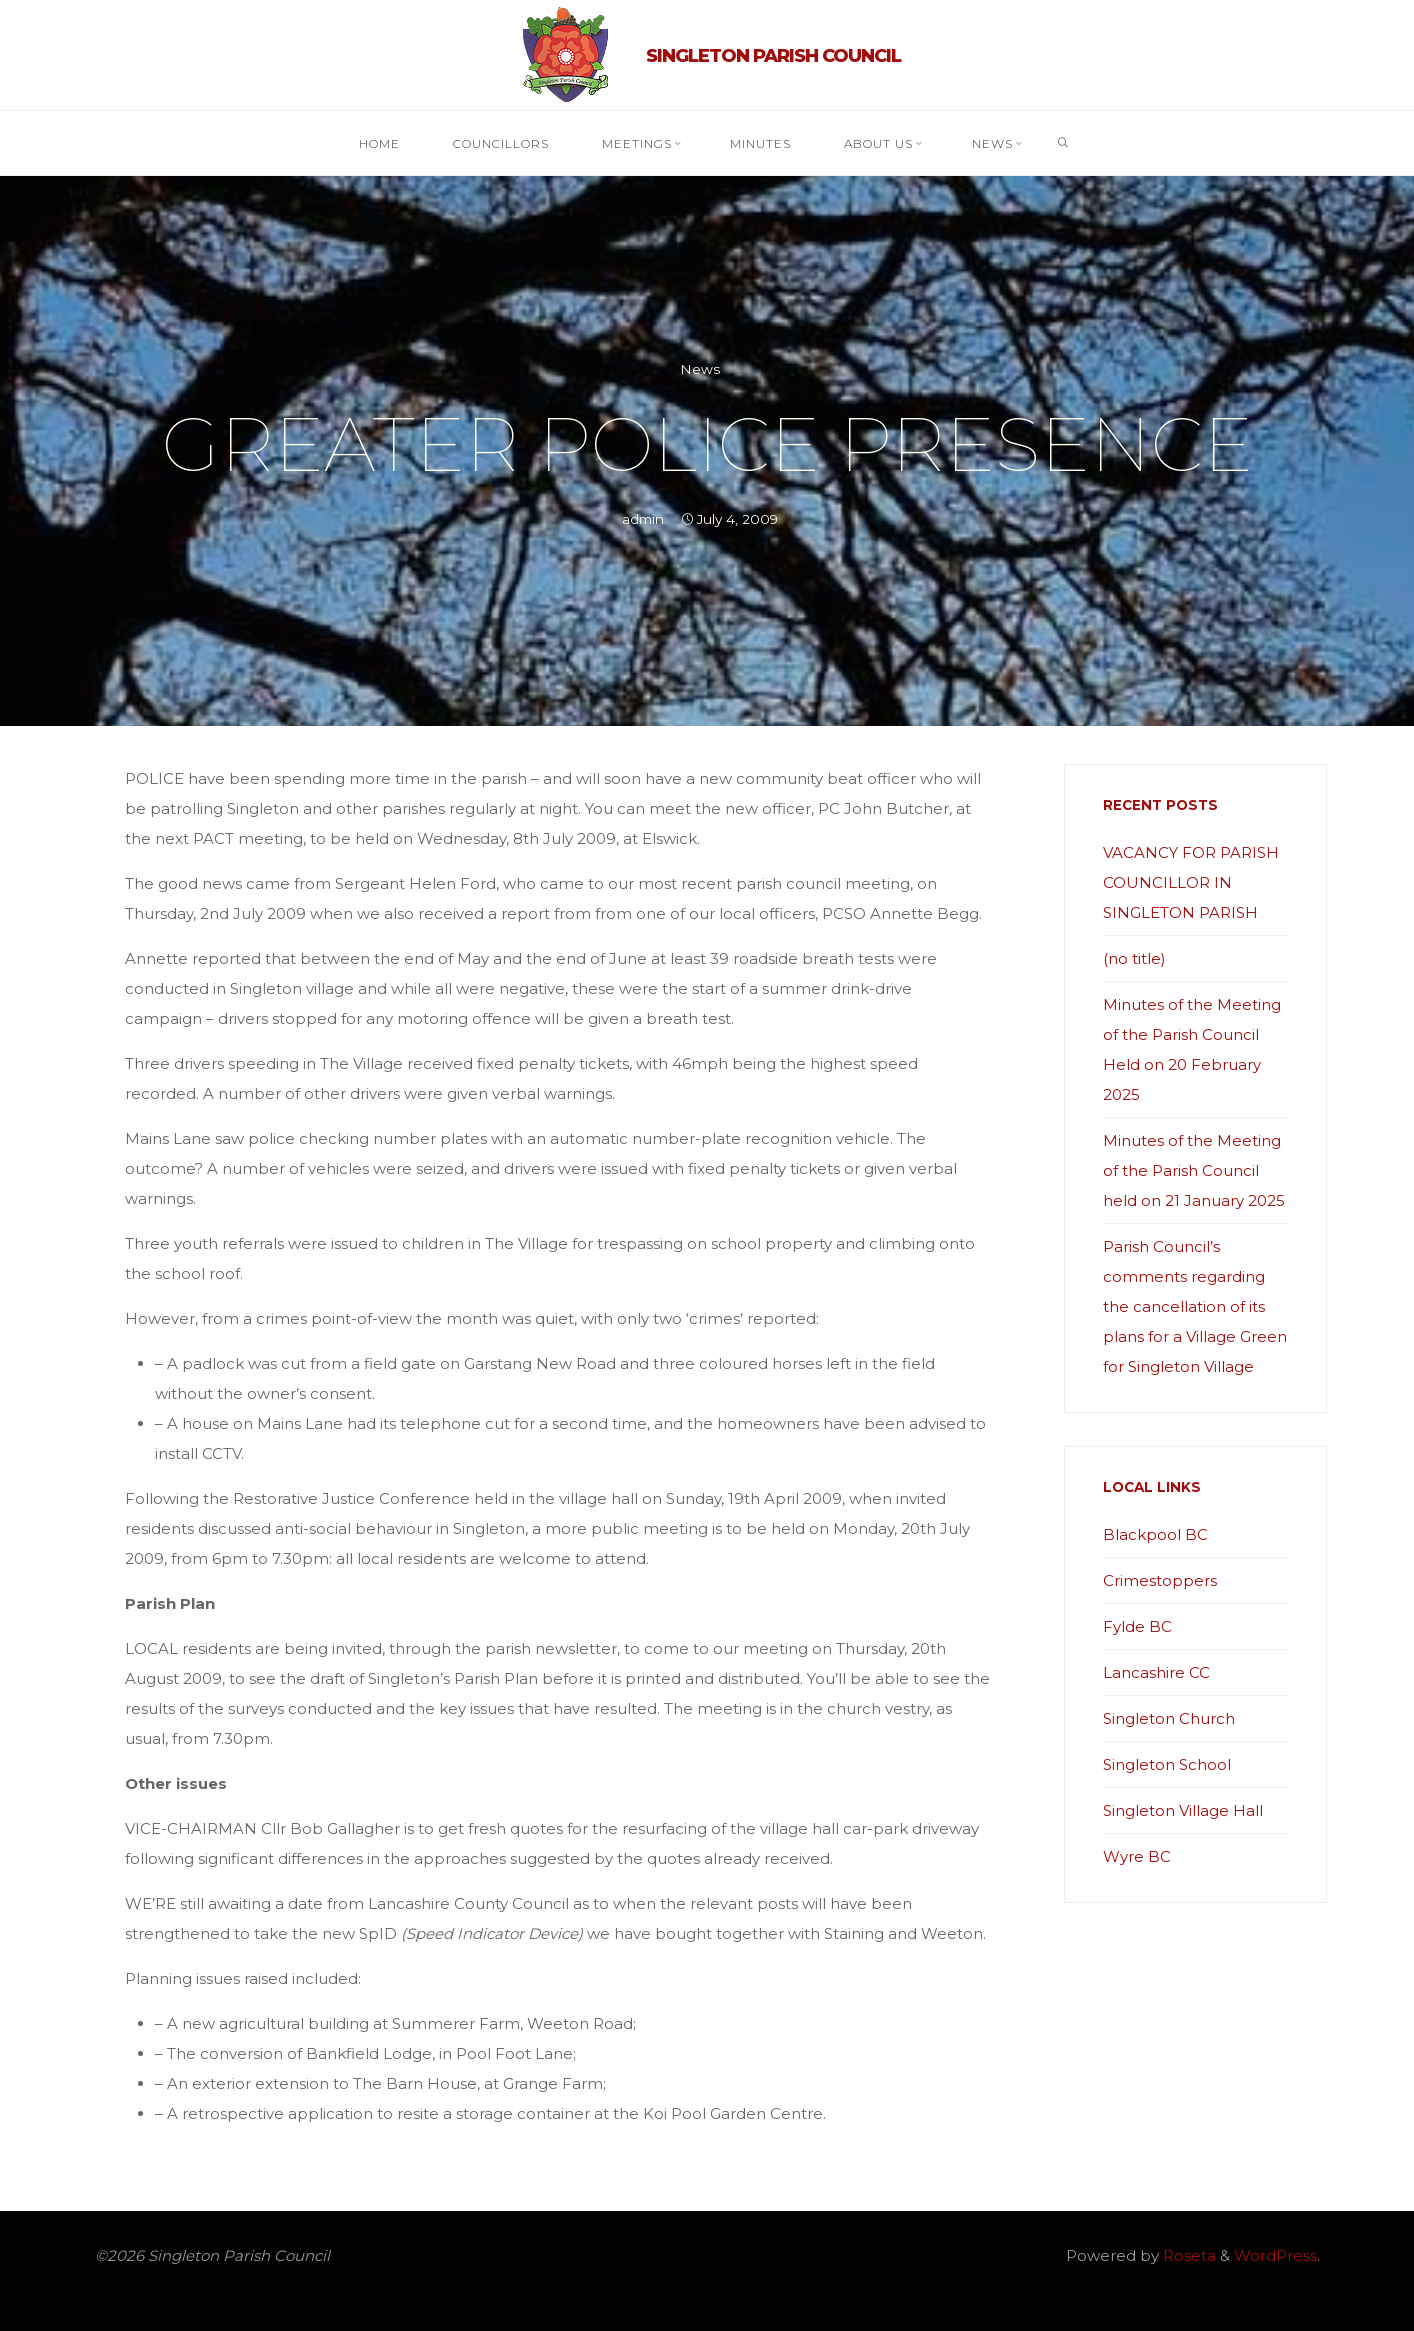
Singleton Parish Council (773, 56)
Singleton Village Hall (1183, 1810)
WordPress (1275, 2255)
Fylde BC (1137, 1626)
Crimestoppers (1160, 1580)
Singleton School (1167, 1764)
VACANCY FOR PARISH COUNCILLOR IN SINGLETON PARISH (1191, 882)
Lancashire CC (1156, 1672)
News (700, 369)
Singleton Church (1169, 1718)
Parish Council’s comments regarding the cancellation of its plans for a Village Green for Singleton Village (1195, 1306)
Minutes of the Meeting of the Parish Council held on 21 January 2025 (1194, 1170)
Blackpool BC (1155, 1534)
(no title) (1134, 958)
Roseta (1187, 2255)
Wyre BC (1137, 1856)
